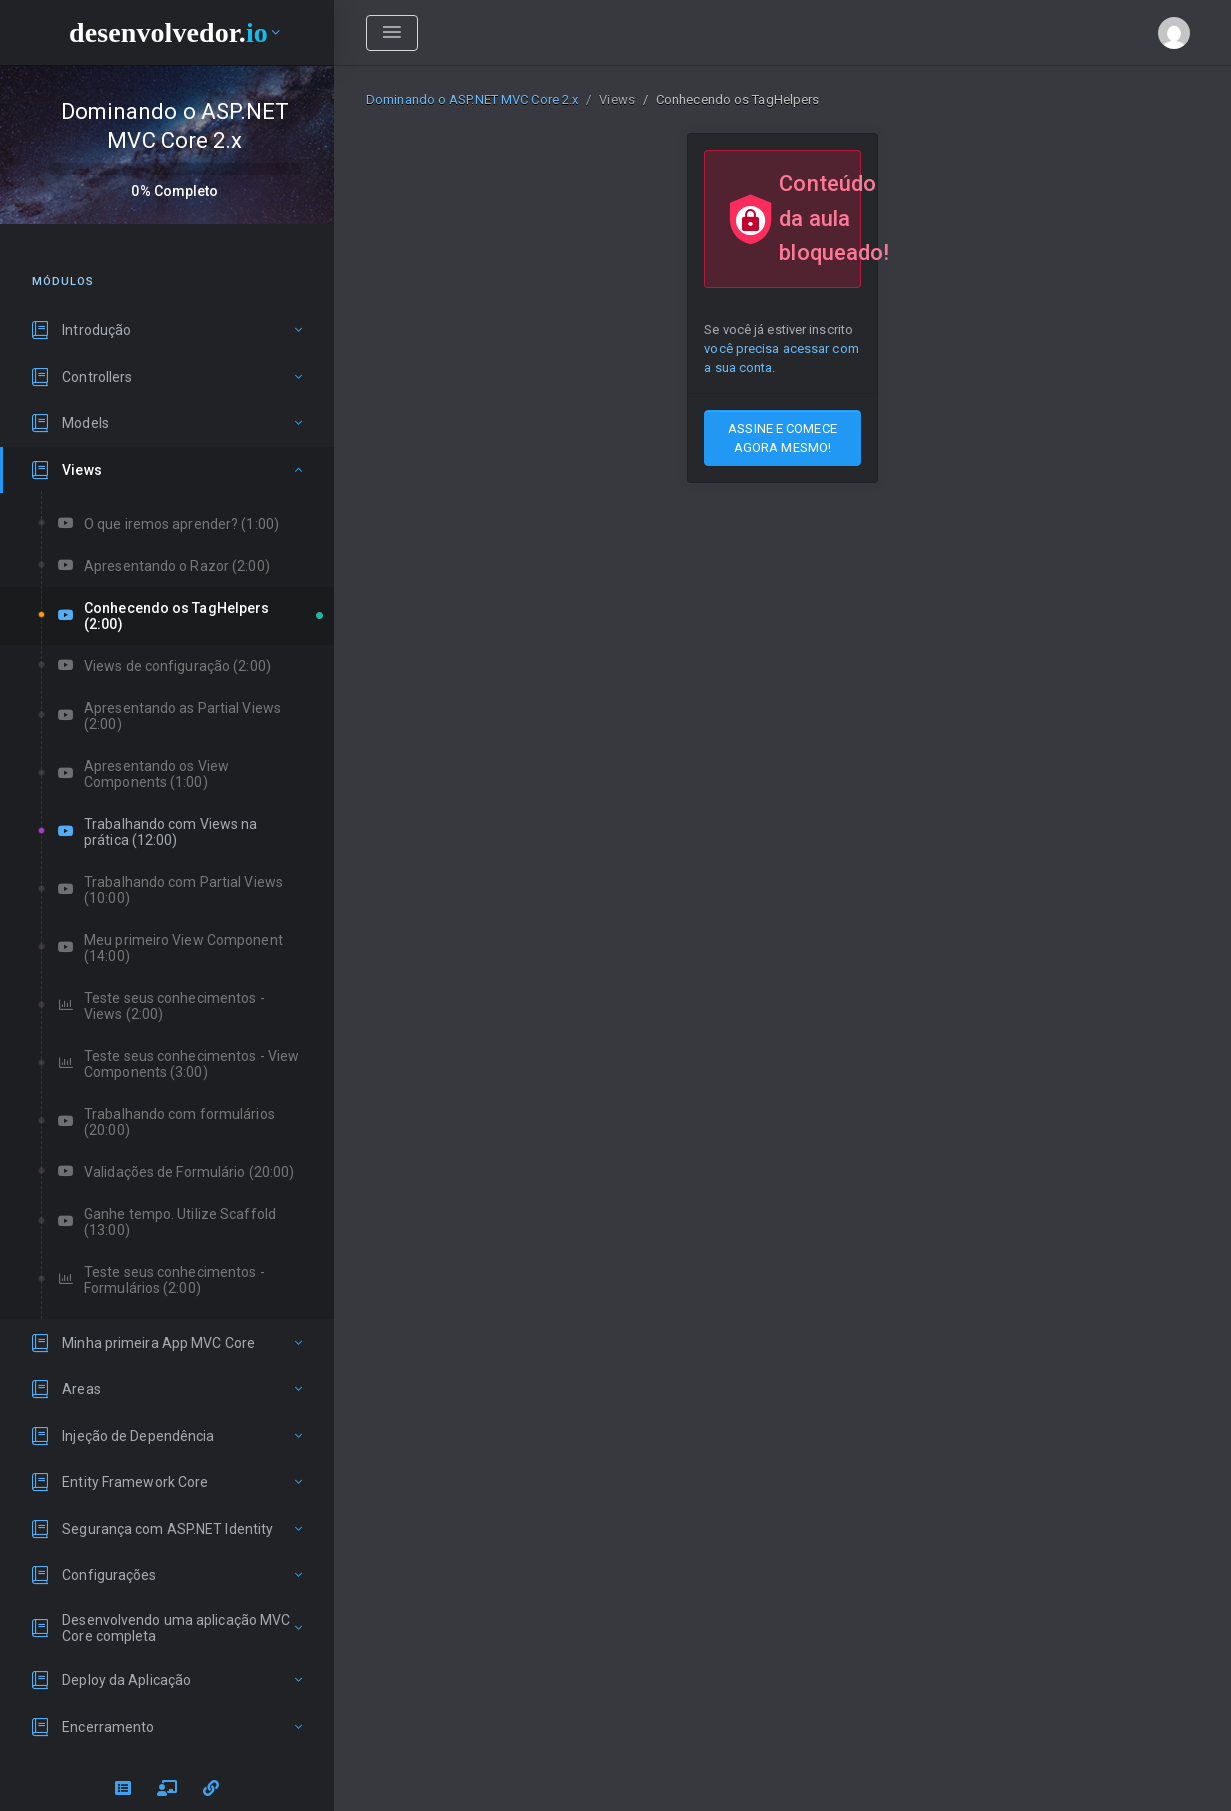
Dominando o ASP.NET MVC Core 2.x (472, 99)
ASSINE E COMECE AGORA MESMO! (782, 438)
